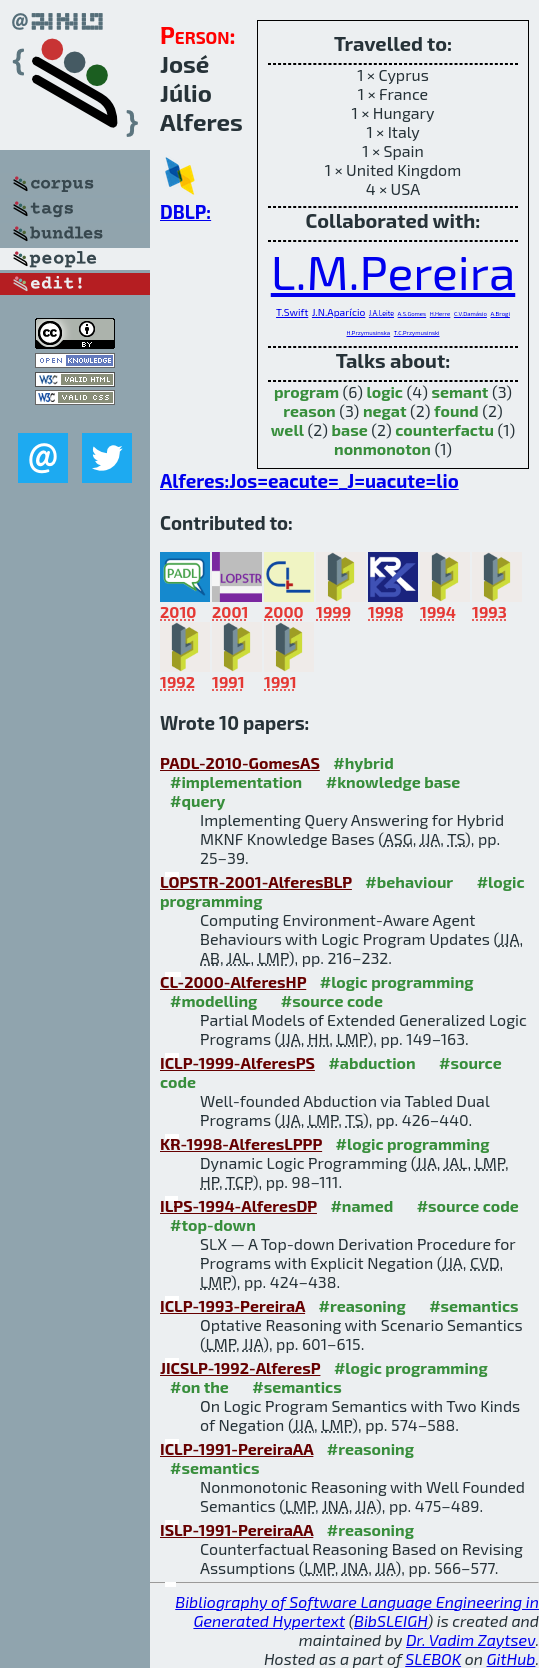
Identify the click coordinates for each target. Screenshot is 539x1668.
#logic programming (397, 981)
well (287, 429)
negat (385, 410)
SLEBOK (433, 1658)
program (306, 391)
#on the (199, 1386)
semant (459, 391)
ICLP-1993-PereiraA (232, 1305)
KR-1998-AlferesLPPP (241, 1143)
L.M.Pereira (393, 271)
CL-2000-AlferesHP (233, 981)
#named (361, 1205)
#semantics (473, 1305)
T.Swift (292, 312)
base (350, 429)
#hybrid (363, 762)
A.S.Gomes (412, 313)
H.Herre (440, 313)
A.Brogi (500, 313)
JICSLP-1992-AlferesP (240, 1367)
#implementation (236, 781)
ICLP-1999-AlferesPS (237, 1062)
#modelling (213, 1000)
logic (384, 391)
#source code (332, 1000)
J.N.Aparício (338, 312)
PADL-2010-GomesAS (240, 762)
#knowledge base (393, 781)
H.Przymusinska (368, 332)
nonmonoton (382, 448)
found (456, 410)
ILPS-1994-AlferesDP (238, 1205)
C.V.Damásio (470, 313)
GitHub (511, 1658)
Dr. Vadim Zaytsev (470, 1639)
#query (197, 800)
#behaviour (409, 881)
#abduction (371, 1062)
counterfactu (444, 429)
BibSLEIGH (390, 1620)
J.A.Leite (381, 313)
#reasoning (362, 1305)
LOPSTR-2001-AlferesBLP (256, 881)
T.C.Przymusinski (417, 332)
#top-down (213, 1224)
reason (309, 410)
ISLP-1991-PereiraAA (236, 1529)
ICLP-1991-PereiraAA (236, 1448)
